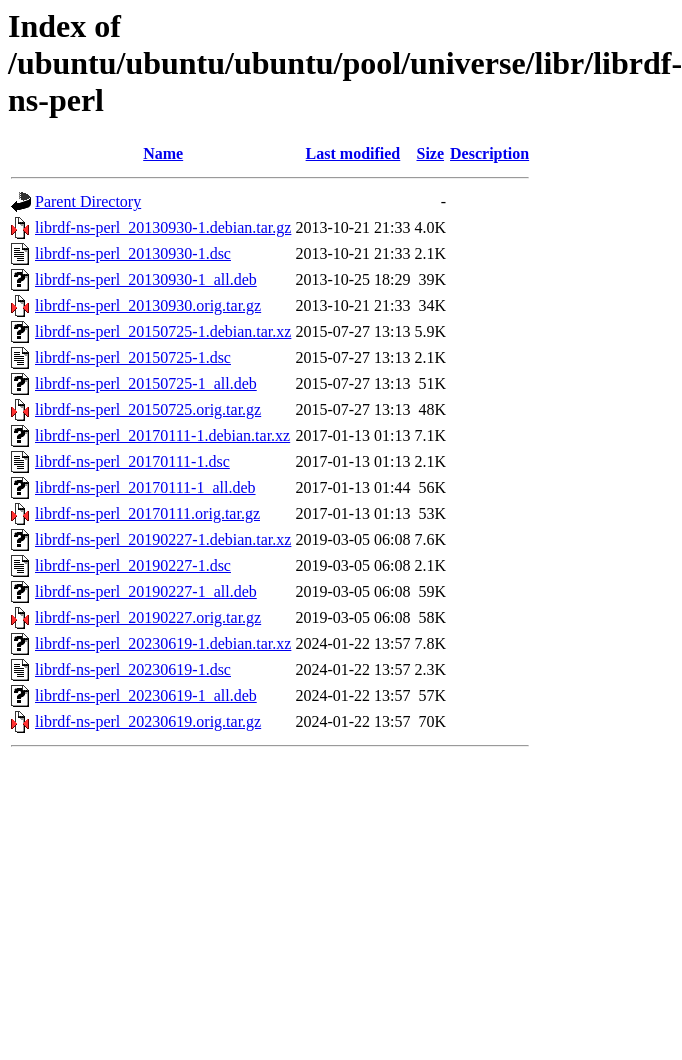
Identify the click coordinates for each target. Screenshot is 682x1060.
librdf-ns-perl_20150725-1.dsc (133, 357)
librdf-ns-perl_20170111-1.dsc (132, 461)
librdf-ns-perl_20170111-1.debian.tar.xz (162, 435)
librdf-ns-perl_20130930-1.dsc (133, 253)
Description (489, 153)
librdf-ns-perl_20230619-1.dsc (133, 669)
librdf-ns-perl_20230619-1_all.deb (146, 695)
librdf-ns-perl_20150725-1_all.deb (146, 383)
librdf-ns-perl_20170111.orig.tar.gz (147, 513)
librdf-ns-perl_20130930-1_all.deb (146, 279)
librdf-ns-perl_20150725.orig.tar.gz (148, 409)
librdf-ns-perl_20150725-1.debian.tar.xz (163, 331)
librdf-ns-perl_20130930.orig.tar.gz (148, 305)
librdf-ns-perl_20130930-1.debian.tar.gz (163, 227)
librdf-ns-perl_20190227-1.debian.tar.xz (163, 539)
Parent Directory (88, 201)
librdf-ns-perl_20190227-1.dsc (133, 565)
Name (163, 153)
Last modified (353, 153)
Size (430, 153)
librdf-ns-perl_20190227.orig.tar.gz (148, 617)
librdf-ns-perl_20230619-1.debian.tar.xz (163, 643)
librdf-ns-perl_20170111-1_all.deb (145, 487)
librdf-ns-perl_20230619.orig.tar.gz (148, 721)
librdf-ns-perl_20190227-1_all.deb (146, 591)
